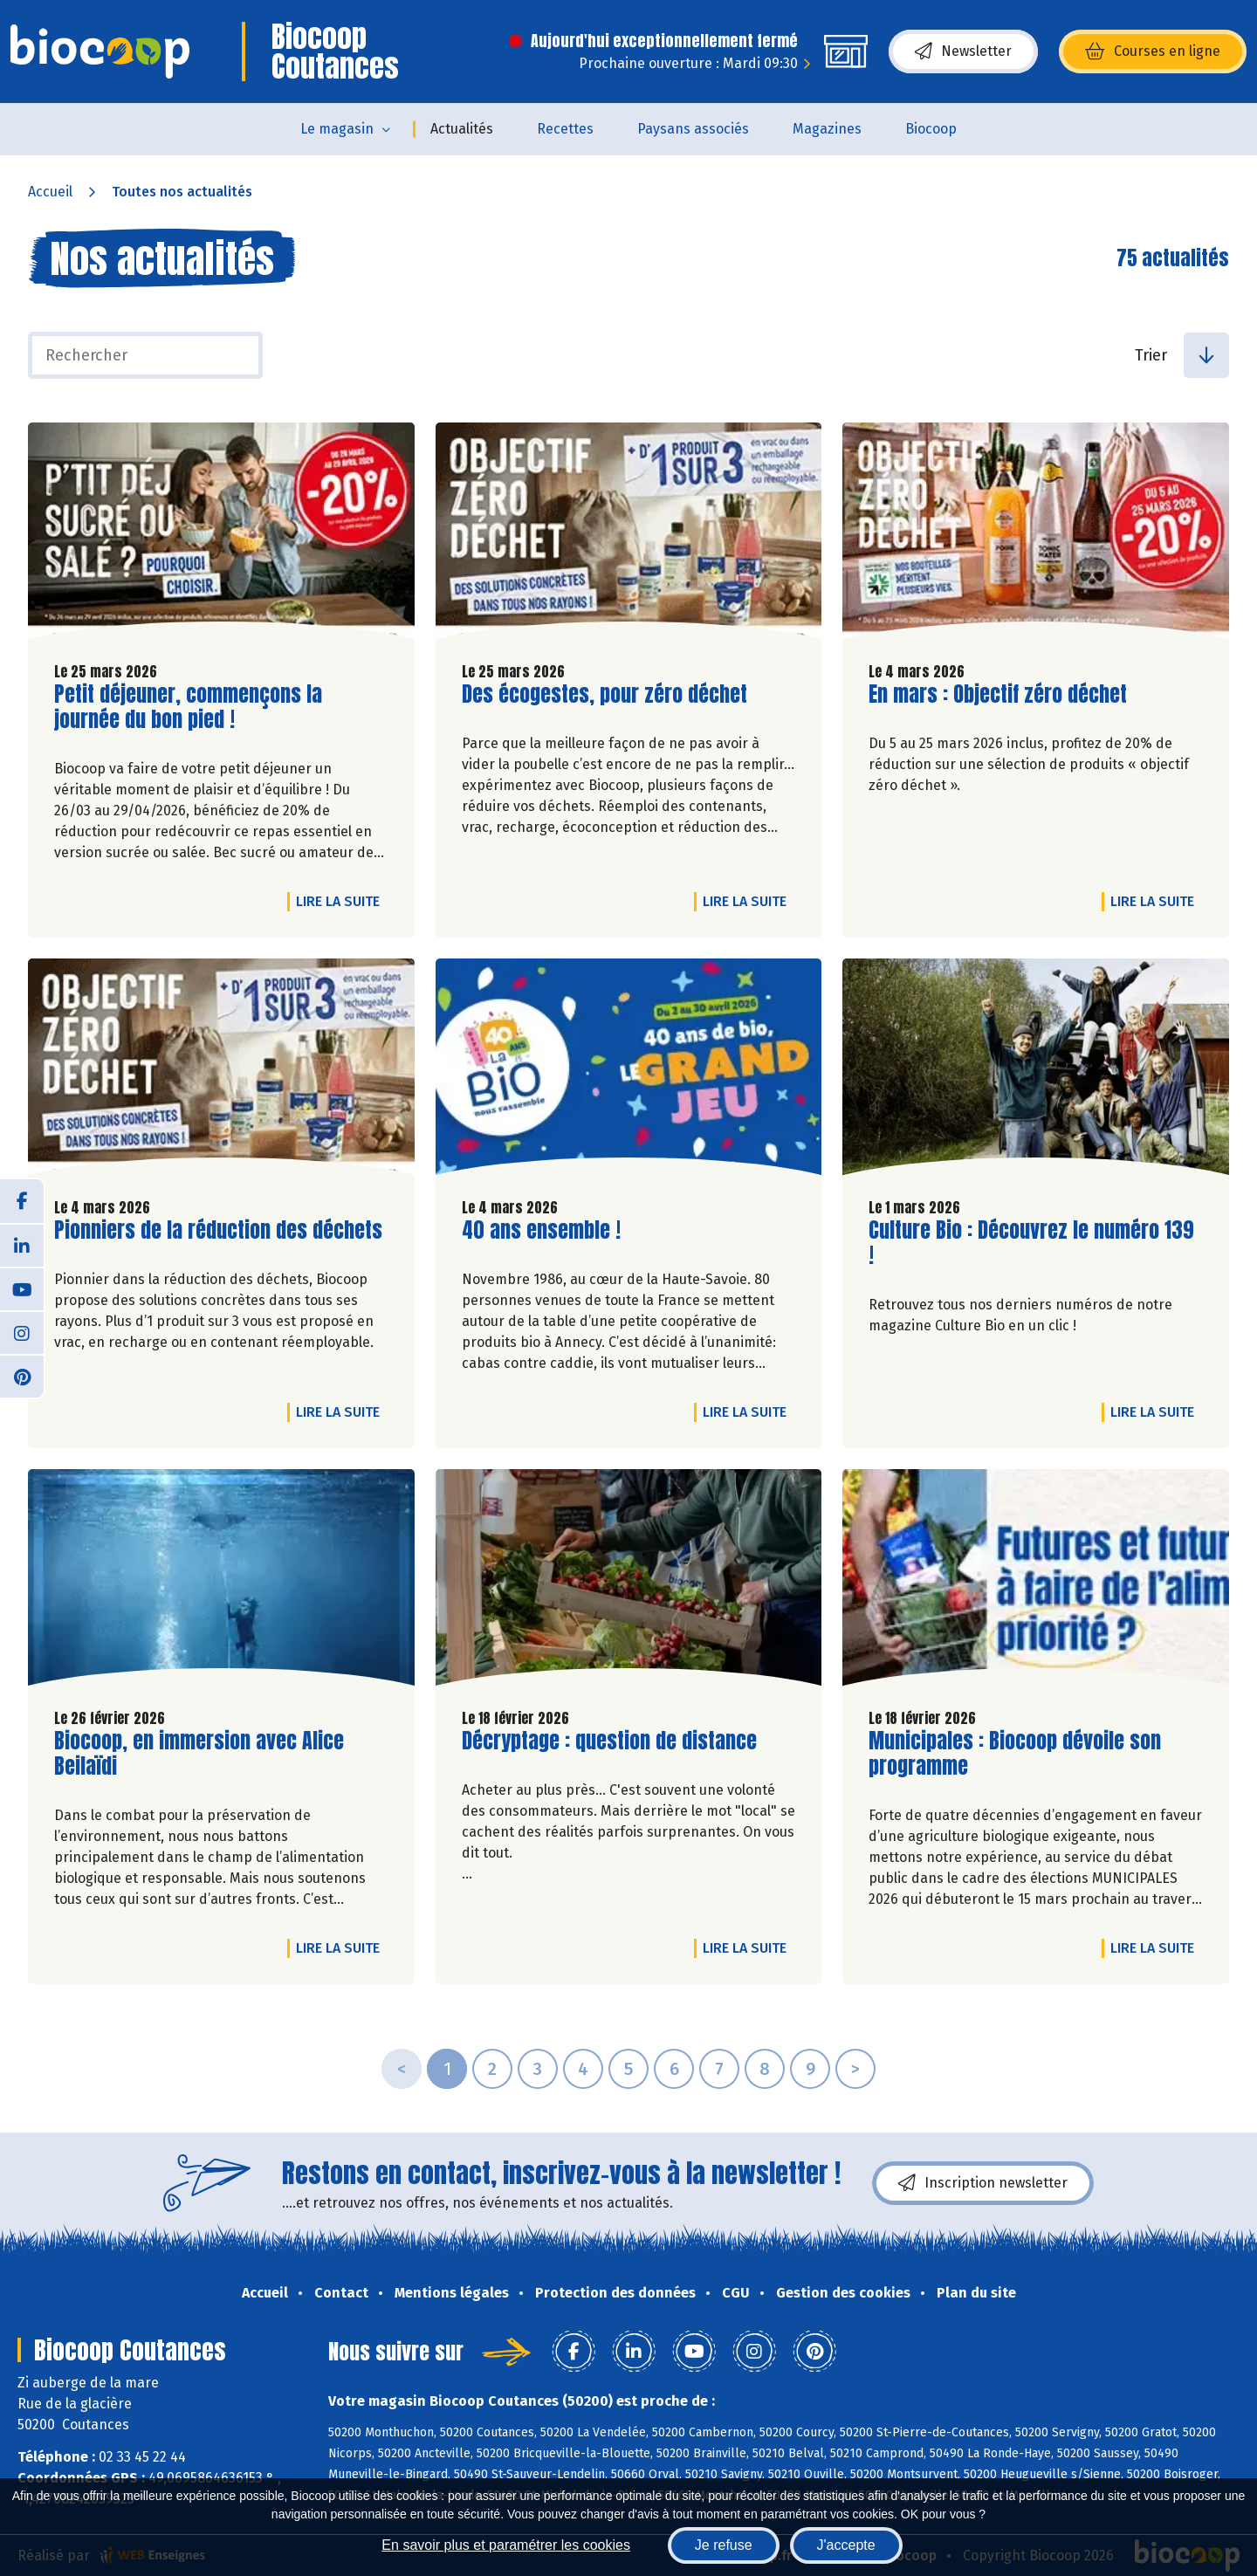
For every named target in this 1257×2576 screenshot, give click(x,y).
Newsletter (963, 51)
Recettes (565, 128)
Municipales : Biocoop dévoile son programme (1015, 1753)
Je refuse (723, 2545)
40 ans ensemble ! (541, 1230)
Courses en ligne (1152, 51)
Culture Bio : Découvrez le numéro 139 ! (1031, 1243)
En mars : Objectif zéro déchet (998, 694)
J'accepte (846, 2545)
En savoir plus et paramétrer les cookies (505, 2545)
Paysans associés (693, 128)
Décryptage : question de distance (609, 1741)
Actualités (461, 128)
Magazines (827, 128)
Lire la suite (342, 901)
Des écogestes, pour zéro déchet (604, 694)
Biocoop (931, 128)
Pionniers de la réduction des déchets (218, 1230)
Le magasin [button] (337, 128)
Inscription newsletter (983, 2183)
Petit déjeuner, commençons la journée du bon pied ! (188, 707)
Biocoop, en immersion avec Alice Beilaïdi (199, 1753)
